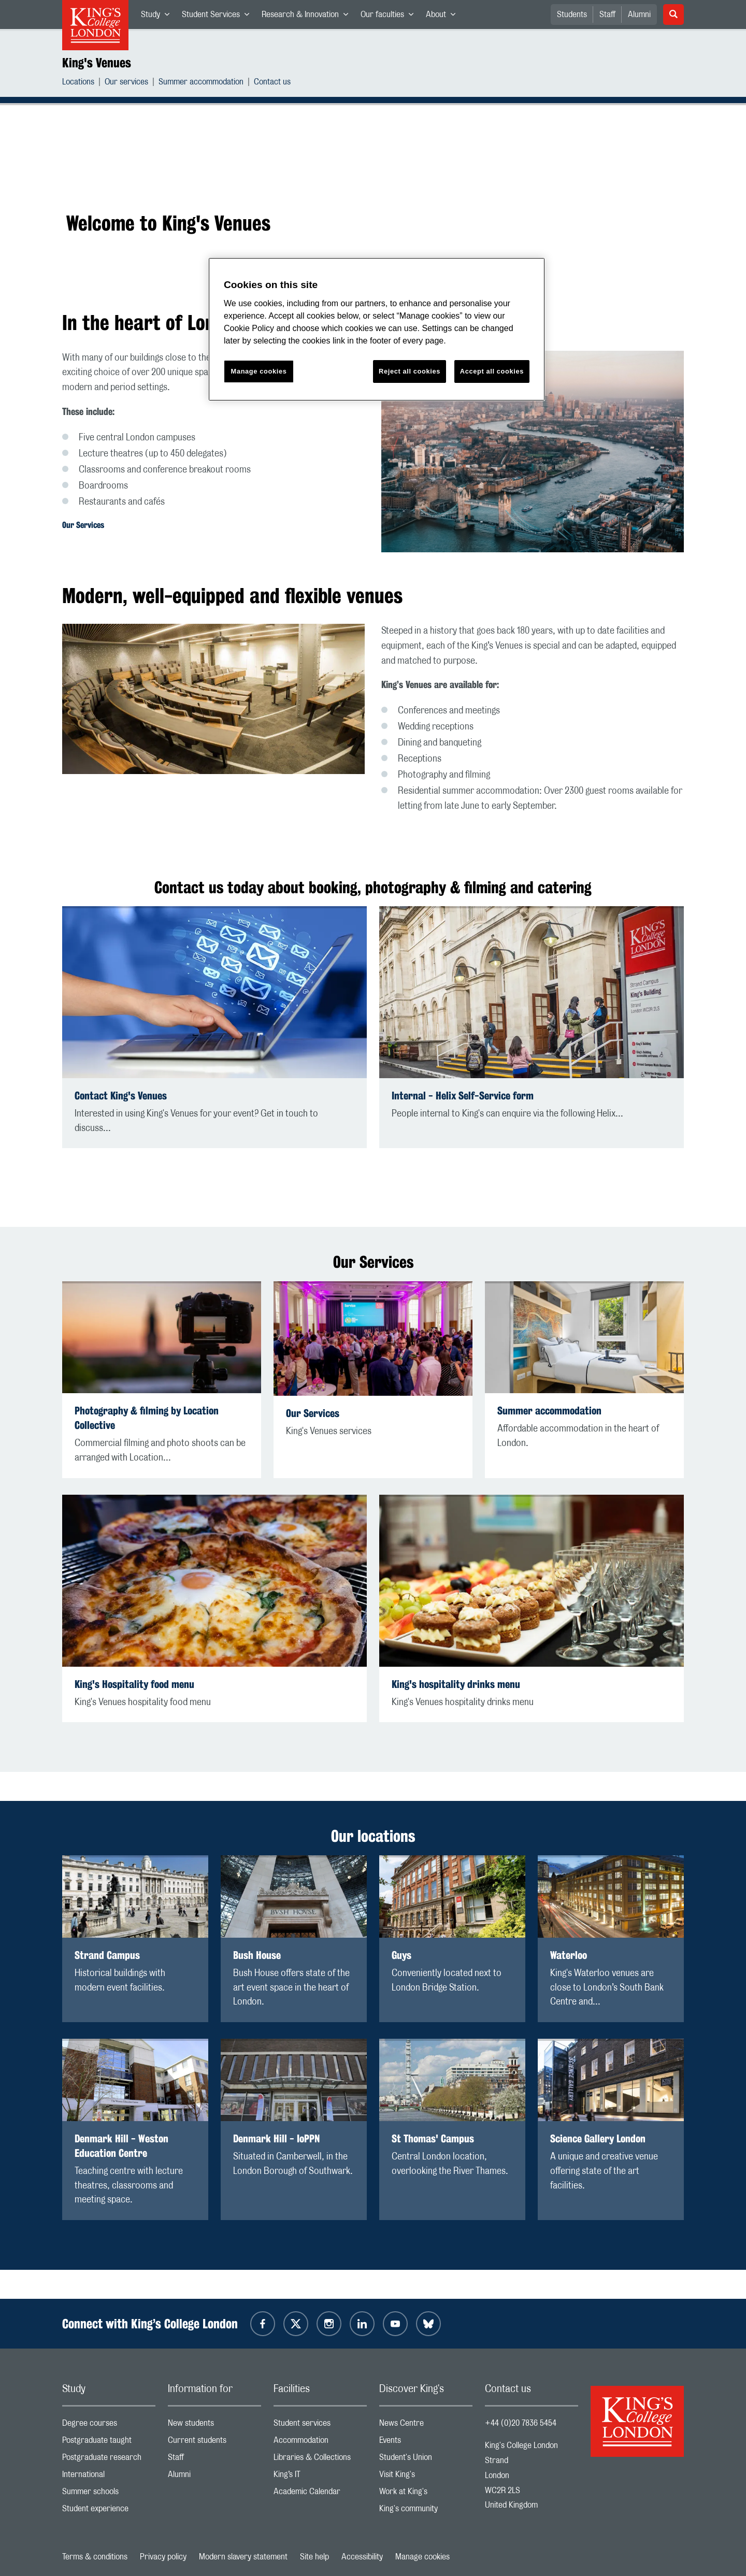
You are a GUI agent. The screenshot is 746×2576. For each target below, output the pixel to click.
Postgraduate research (108, 2459)
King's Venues (96, 62)
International (108, 2476)
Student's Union (425, 2459)
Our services (126, 83)
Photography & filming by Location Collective (147, 1418)
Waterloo (568, 1955)
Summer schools (108, 2493)
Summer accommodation (201, 83)
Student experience (108, 2511)
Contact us (272, 83)
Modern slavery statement (243, 2557)
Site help (314, 2557)
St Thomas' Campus (433, 2138)
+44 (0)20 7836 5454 (520, 2423)
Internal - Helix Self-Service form (463, 1095)
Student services (320, 2425)
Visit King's (425, 2476)
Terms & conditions (94, 2557)
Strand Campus (107, 1955)
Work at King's (425, 2493)
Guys (401, 1955)
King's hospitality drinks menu (456, 1684)
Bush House (257, 1955)
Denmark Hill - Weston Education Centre (121, 2145)
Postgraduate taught (108, 2442)
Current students (214, 2442)
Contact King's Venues (121, 1095)
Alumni (639, 14)
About (444, 16)
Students (572, 14)
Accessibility (362, 2557)
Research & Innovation (308, 16)
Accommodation (320, 2442)
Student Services (218, 16)
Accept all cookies (492, 371)
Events (425, 2442)
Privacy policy (163, 2557)
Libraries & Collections (320, 2459)
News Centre (425, 2425)
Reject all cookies (409, 371)
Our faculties (390, 16)
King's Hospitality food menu (134, 1684)
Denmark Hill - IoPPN (276, 2138)
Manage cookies (422, 2557)
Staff (607, 14)
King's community (425, 2511)
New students (214, 2425)
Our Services (83, 525)
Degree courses (108, 2425)
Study (158, 16)
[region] (376, 329)
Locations (78, 83)
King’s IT (320, 2476)
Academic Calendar (320, 2493)
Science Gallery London (597, 2138)
